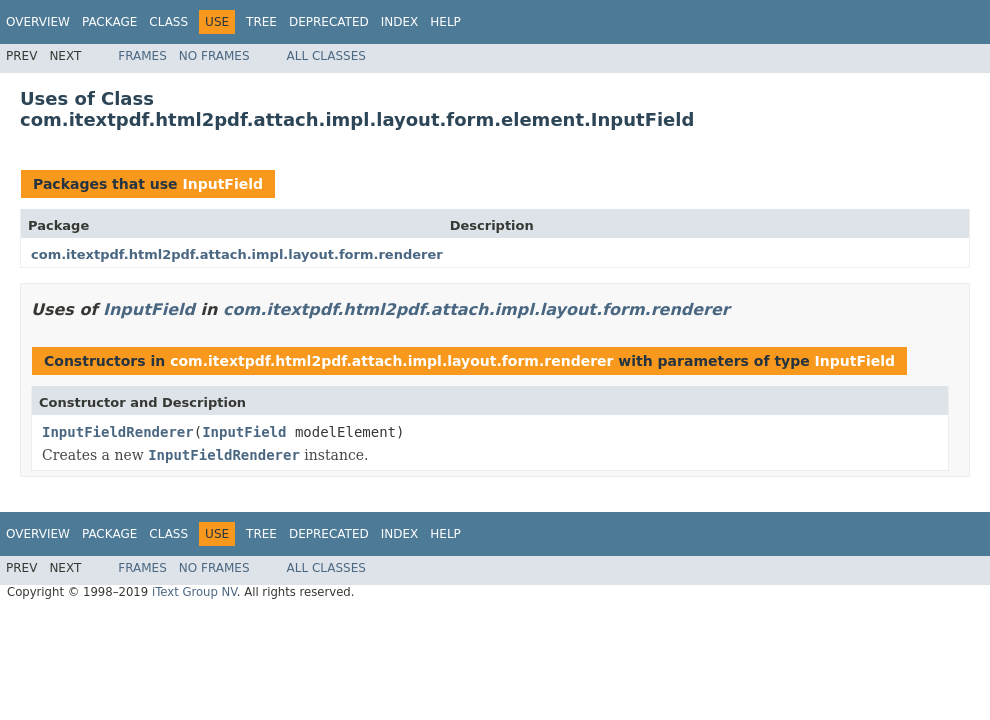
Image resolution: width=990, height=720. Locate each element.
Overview (38, 22)
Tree (261, 22)
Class (168, 22)
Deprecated (329, 22)
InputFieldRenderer (118, 432)
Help (445, 22)
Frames (142, 56)
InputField (222, 184)
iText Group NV (194, 592)
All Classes (326, 56)
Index (400, 22)
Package (109, 22)
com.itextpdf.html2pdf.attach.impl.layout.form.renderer (237, 254)
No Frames (214, 56)
